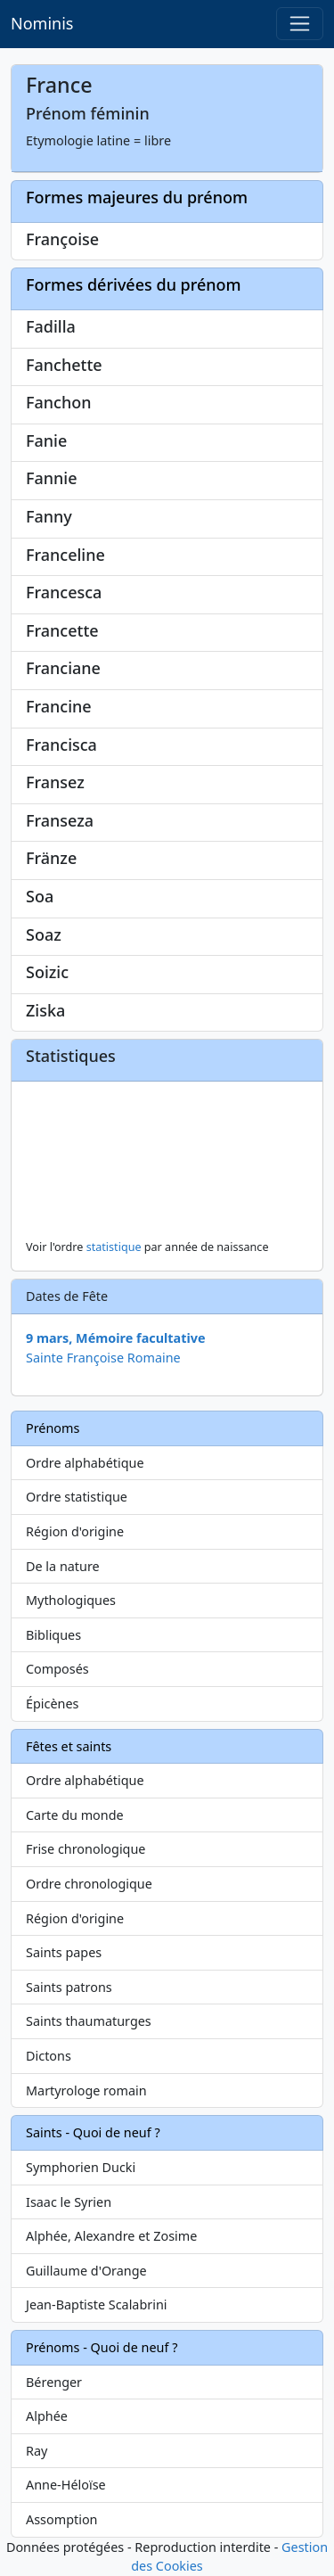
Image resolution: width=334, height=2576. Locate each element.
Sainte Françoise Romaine (103, 1357)
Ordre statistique (76, 1496)
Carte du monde (75, 1814)
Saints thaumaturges (88, 2020)
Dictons (48, 2055)
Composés (57, 1668)
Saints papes (64, 1952)
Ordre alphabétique (85, 1462)
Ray (36, 2450)
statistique (114, 1247)
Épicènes (52, 1703)
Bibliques (53, 1634)
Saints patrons (69, 1987)
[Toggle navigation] (299, 23)
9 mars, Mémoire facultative (116, 1337)
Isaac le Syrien (68, 2201)
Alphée (47, 2415)
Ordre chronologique (89, 1883)
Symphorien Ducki (80, 2167)
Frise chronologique (85, 1848)
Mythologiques (71, 1600)
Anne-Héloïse (66, 2484)
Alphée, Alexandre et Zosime (111, 2235)
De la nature (63, 1566)
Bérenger (54, 2382)
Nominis (42, 23)
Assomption (62, 2519)
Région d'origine (75, 1531)
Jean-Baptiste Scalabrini (96, 2304)
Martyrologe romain (86, 2090)
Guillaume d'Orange (86, 2270)
